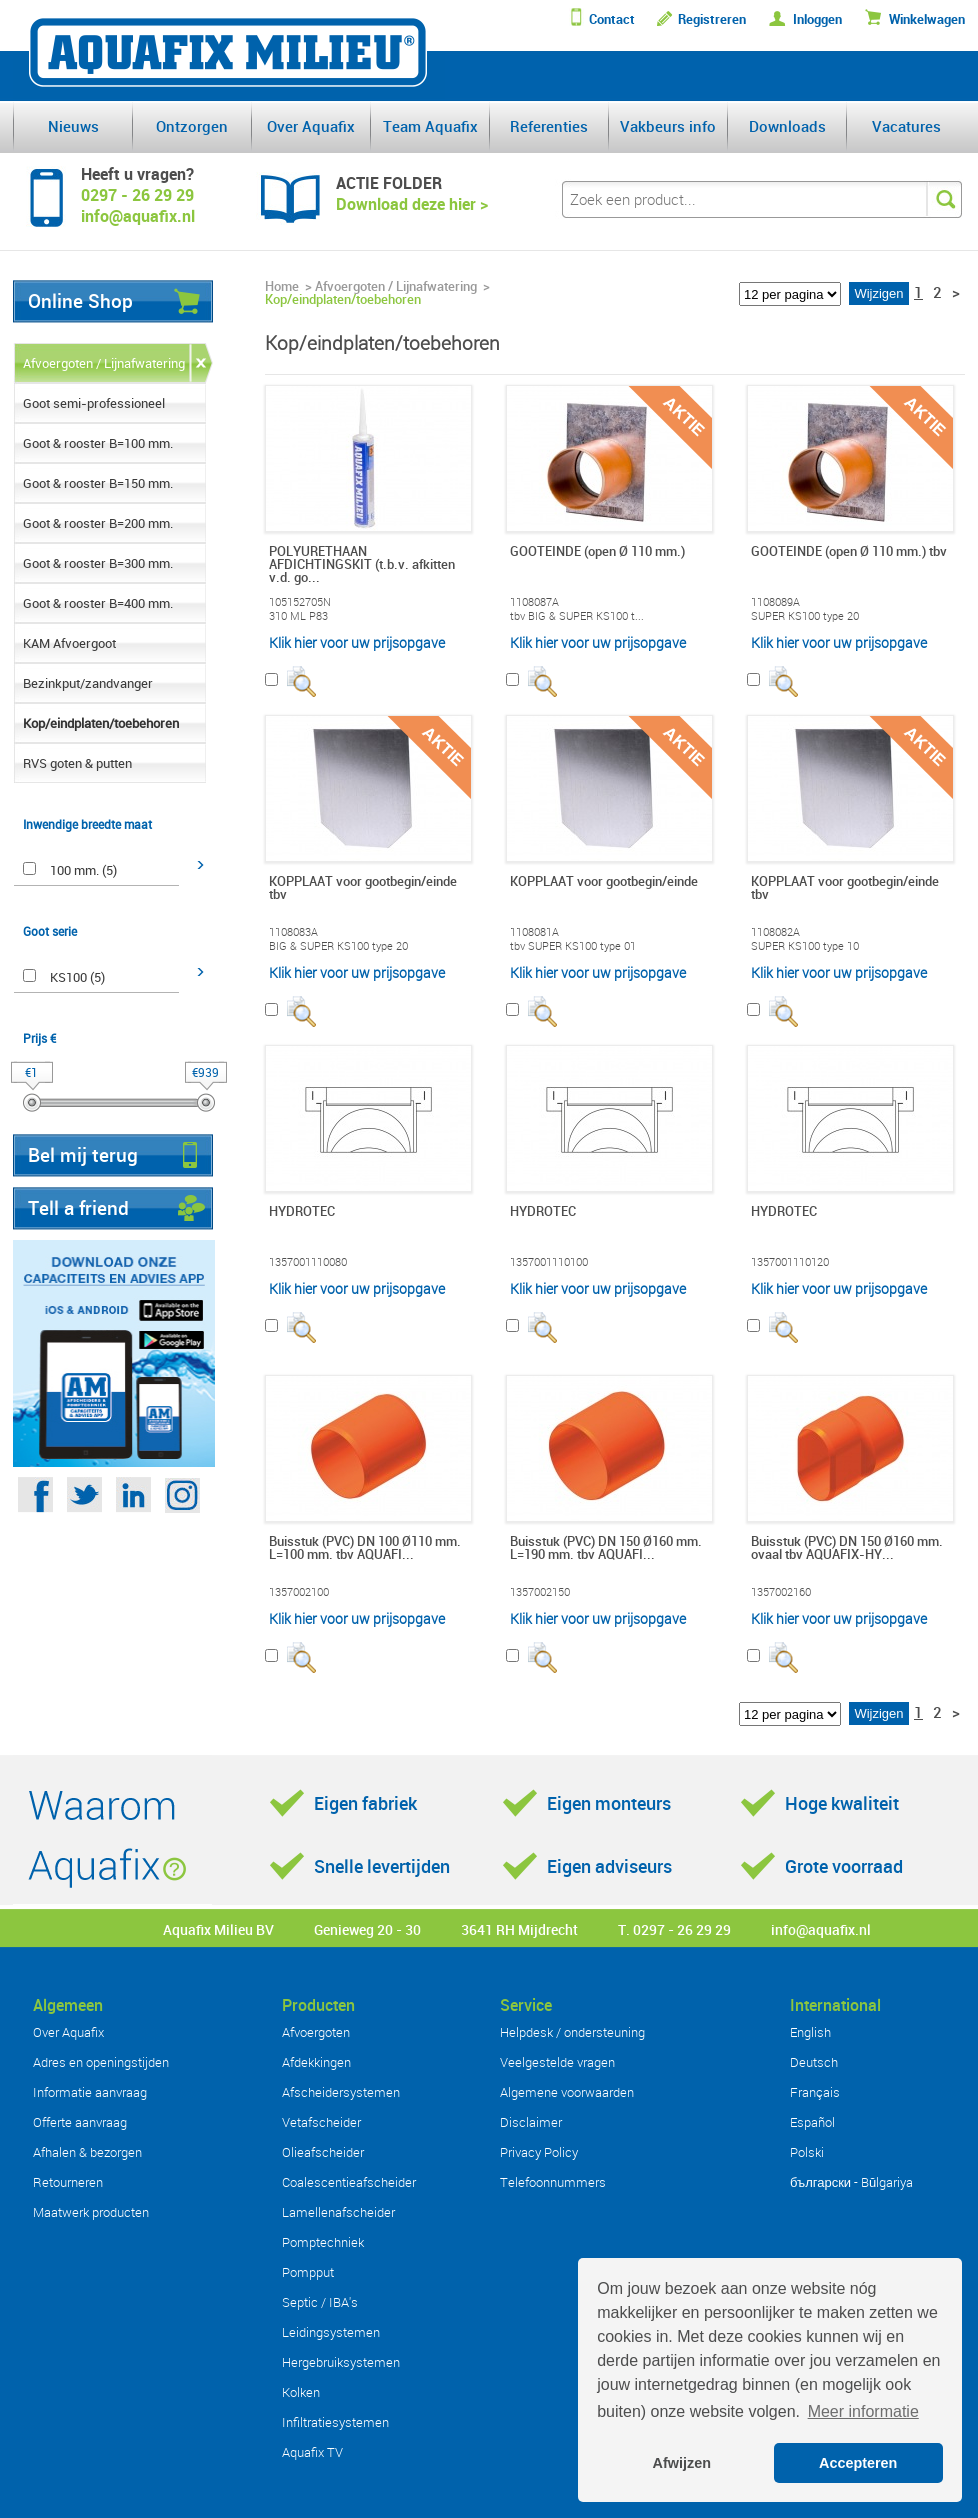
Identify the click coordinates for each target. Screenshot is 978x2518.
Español (812, 2122)
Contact (612, 19)
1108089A (775, 602)
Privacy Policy (539, 2152)
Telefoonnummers (553, 2182)
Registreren (712, 19)
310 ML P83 (298, 616)
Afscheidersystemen (341, 2092)
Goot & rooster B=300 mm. (98, 563)
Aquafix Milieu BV (218, 1929)
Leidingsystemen (331, 2332)
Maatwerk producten (91, 2212)
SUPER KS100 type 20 (805, 616)
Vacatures (906, 126)
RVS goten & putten (77, 763)
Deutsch (814, 2062)
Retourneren (68, 2182)
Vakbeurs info (668, 126)
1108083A (293, 932)
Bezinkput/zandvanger (88, 683)
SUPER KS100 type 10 (805, 946)
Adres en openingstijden (101, 2062)
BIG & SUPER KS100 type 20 (338, 946)
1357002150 (540, 1592)
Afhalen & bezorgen (87, 2152)
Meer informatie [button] (863, 2411)
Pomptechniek (323, 2242)
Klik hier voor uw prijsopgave (357, 642)
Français (815, 2092)
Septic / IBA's (320, 2302)
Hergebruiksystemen (341, 2362)
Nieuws (73, 126)
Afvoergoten (316, 2032)
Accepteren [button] (858, 2463)
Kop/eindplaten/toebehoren (101, 723)
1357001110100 (549, 1262)
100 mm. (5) (83, 870)
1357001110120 (790, 1262)
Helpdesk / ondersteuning (572, 2032)
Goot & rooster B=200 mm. (98, 523)
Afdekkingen (316, 2062)
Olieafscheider (323, 2152)
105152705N (300, 602)
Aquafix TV (312, 2452)
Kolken (301, 2392)
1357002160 (781, 1592)
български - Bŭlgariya (851, 2182)
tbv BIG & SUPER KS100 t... (577, 616)
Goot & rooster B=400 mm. (98, 603)
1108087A (534, 602)
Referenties (549, 126)
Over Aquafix (311, 126)
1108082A (775, 932)
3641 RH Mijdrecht (519, 1929)
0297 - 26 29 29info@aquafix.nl (138, 205)
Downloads (787, 126)
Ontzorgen (192, 126)
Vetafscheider (321, 2122)
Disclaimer (531, 2122)
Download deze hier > (412, 204)
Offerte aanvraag (80, 2122)
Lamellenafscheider (338, 2212)
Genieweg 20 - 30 (367, 1929)
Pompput (308, 2272)
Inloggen (817, 19)
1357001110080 (308, 1262)
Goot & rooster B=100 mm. (98, 443)
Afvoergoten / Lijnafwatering (104, 363)
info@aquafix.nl (821, 1929)
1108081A (534, 932)
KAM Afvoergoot (69, 643)
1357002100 (299, 1592)
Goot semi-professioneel (94, 403)
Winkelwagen (927, 19)
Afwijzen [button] (682, 2463)
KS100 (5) (77, 977)
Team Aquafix (430, 126)
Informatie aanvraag (90, 2092)
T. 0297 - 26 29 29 (674, 1929)
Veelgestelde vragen (557, 2062)
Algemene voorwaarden (567, 2092)
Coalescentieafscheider (349, 2182)
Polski (807, 2152)
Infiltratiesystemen (335, 2422)
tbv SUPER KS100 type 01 (573, 946)
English (810, 2032)
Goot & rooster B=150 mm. (98, 483)
